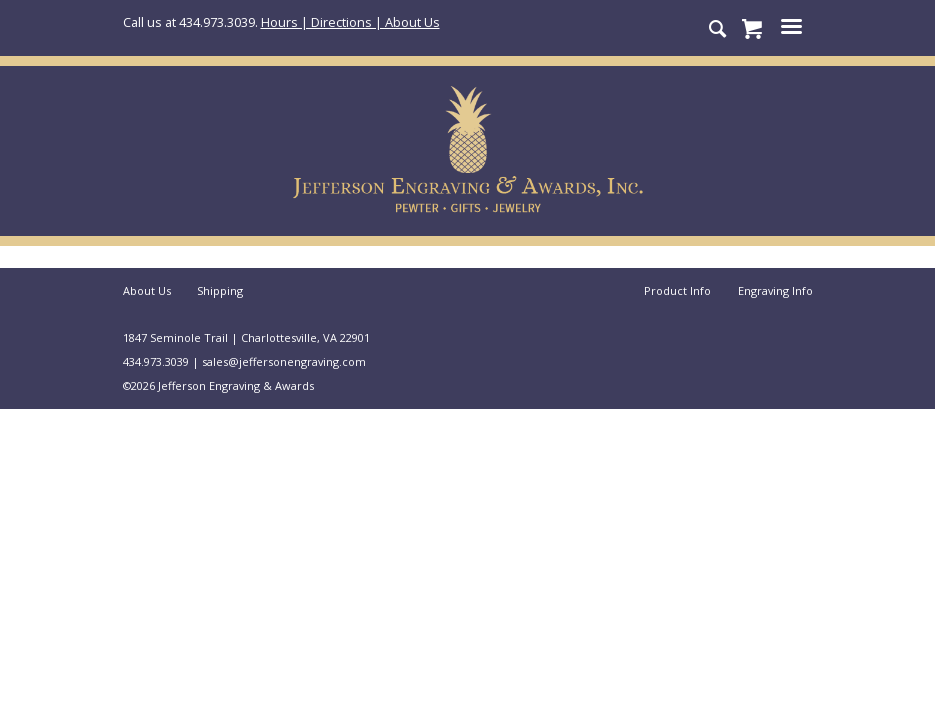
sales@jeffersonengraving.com (284, 361)
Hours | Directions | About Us (350, 22)
